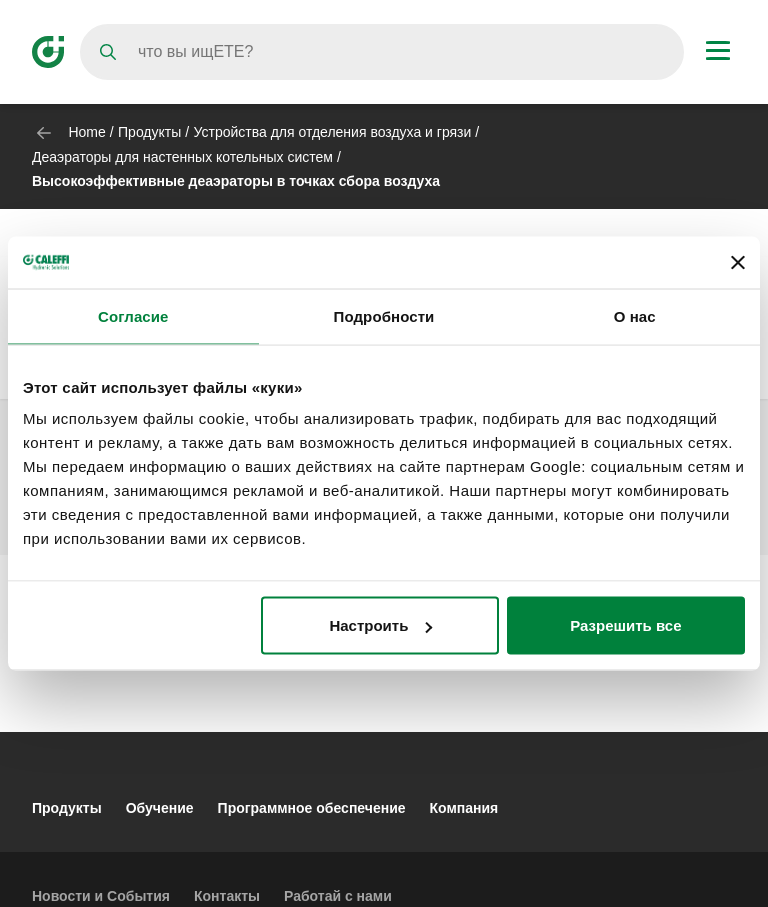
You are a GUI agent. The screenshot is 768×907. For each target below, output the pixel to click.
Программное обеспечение (312, 808)
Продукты (149, 132)
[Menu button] (718, 53)
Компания (464, 808)
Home (86, 132)
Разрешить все (625, 625)
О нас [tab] (635, 315)
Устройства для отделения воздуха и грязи (333, 132)
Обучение (160, 808)
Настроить (380, 625)
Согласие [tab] (133, 315)
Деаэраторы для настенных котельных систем (182, 157)
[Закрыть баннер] (738, 262)
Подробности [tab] (384, 315)
